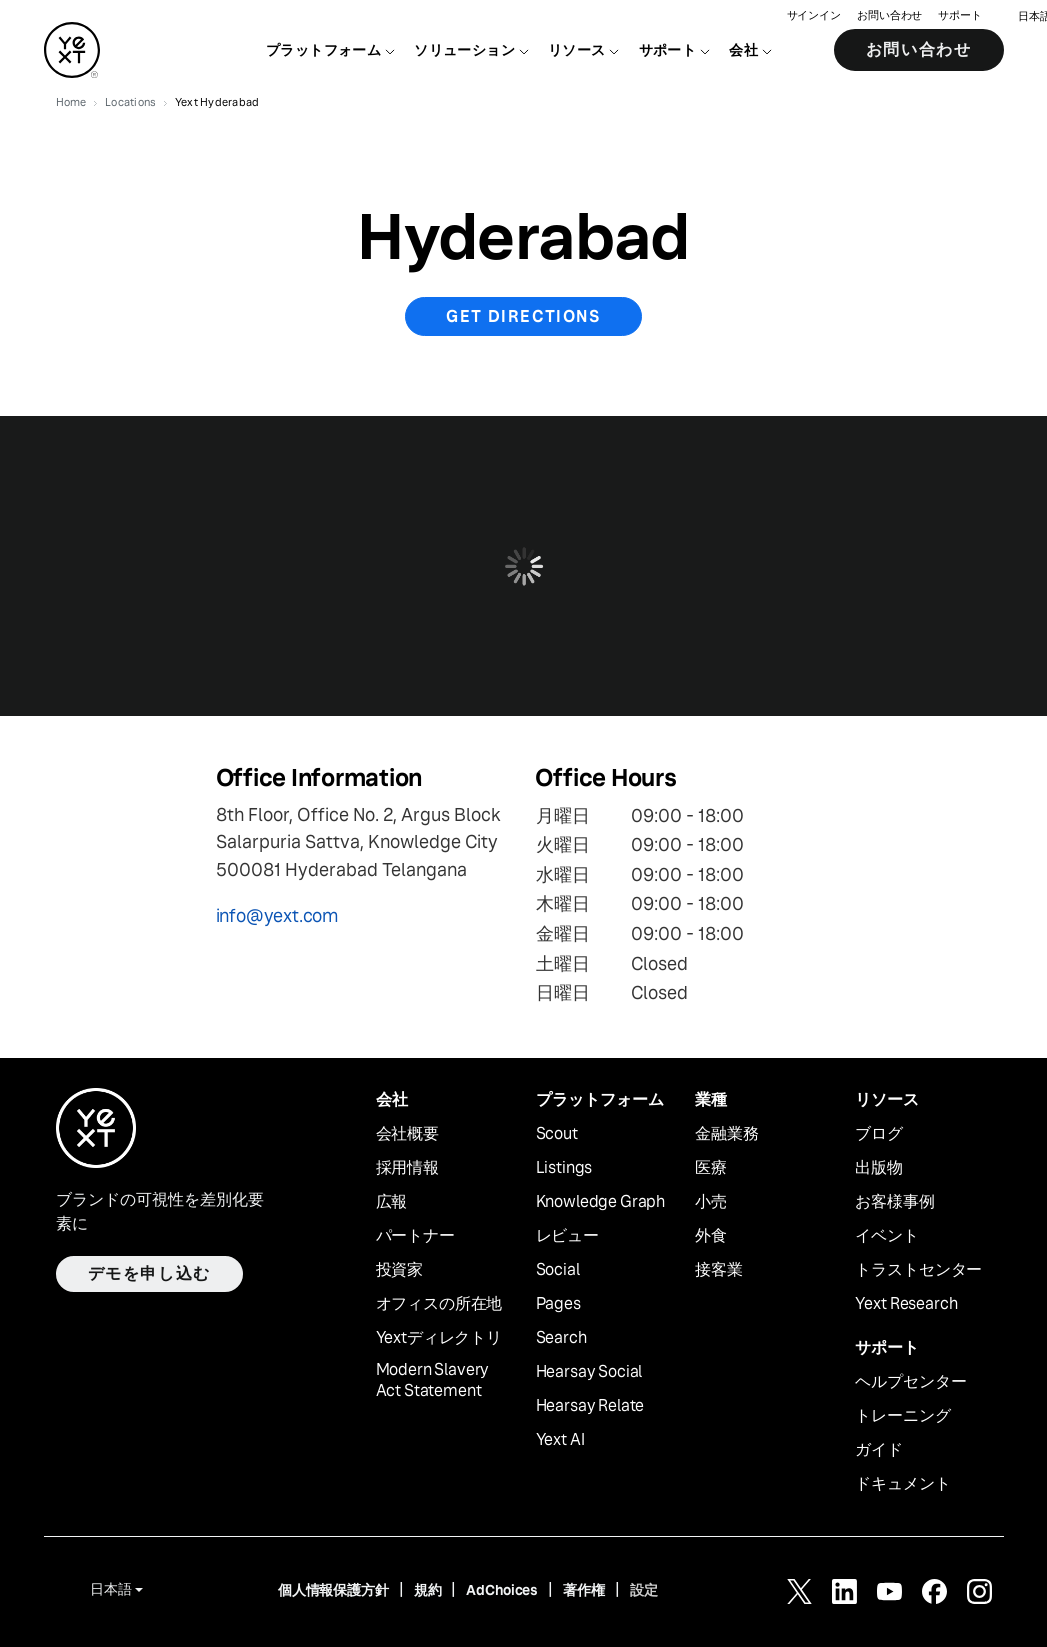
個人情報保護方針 (333, 1590)
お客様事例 (894, 1202)
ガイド (879, 1450)
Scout (557, 1134)
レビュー (567, 1236)
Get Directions (523, 316)
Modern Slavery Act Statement (433, 1380)
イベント (886, 1236)
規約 (428, 1590)
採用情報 (407, 1168)
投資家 (400, 1270)
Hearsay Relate (590, 1406)
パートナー (415, 1236)
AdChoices (502, 1590)
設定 (644, 1590)
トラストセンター (918, 1270)
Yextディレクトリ (439, 1338)
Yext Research (906, 1304)
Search (561, 1338)
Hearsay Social (589, 1372)
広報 (392, 1202)
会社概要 (407, 1134)
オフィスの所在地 (439, 1304)
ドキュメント (902, 1484)
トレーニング (902, 1416)
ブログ (879, 1134)
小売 (711, 1202)
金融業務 (726, 1134)
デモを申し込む (149, 1273)
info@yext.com (277, 915)
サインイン (814, 15)
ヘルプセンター (910, 1382)
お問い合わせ (889, 15)
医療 (711, 1168)
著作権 (584, 1590)
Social (558, 1270)
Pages (558, 1304)
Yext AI (560, 1440)
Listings (564, 1168)
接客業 (719, 1270)
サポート (960, 15)
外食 (711, 1236)
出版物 (879, 1168)
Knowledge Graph (601, 1202)
